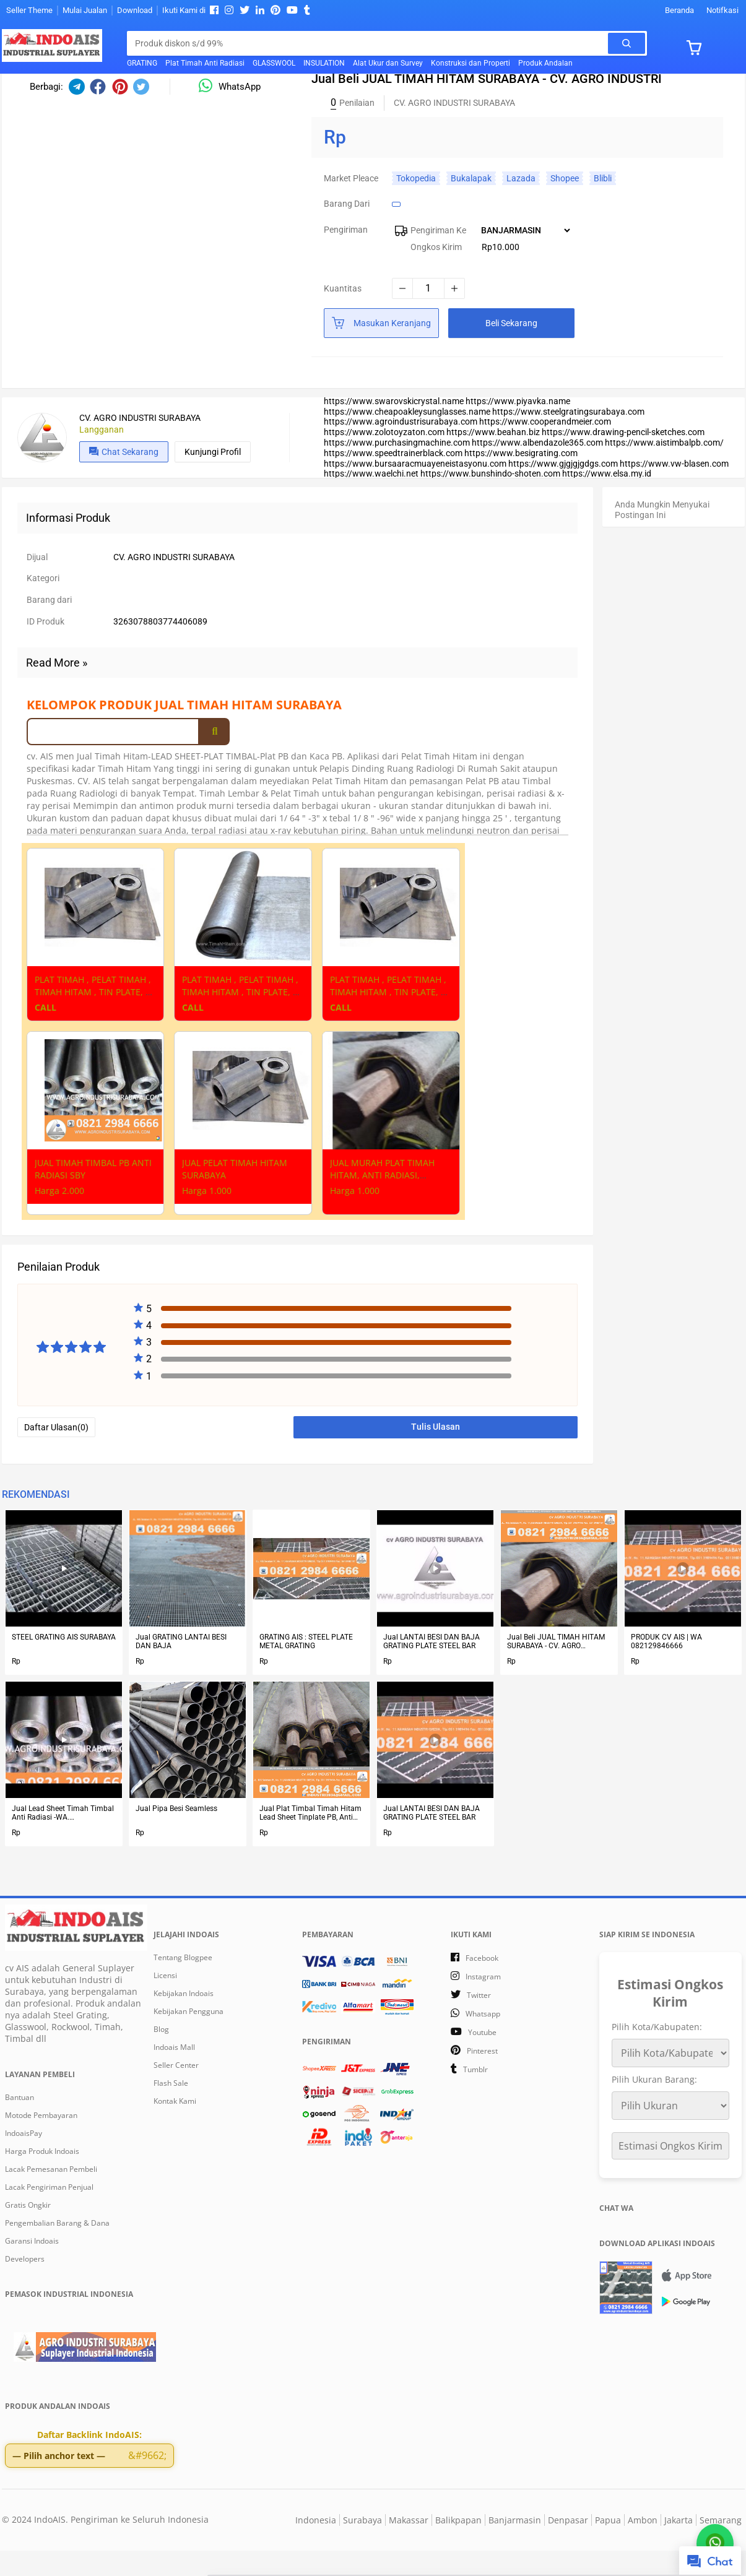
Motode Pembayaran (41, 2143)
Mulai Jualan (85, 10)
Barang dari (347, 231)
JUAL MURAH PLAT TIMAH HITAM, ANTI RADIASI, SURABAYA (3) (382, 1203)
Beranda (679, 10)
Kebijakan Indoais (184, 2021)
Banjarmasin (514, 2545)
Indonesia (315, 2545)
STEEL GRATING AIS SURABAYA (64, 1665)
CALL (45, 1035)
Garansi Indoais (32, 2268)
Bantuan (19, 2125)
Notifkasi (722, 10)
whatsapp (483, 2041)
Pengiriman (346, 257)
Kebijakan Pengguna (188, 2039)
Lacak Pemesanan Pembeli (51, 2197)
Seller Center (176, 2093)
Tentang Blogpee (183, 1985)
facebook (482, 1986)
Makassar (408, 2545)
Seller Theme (29, 10)
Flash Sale (171, 2111)
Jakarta (678, 2545)
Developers (25, 2286)
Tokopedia (416, 205)
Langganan (101, 457)
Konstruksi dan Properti (470, 63)
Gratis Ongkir (28, 2233)
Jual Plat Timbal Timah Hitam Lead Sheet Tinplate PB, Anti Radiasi (310, 1840)
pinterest (482, 2078)
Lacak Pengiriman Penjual (49, 2215)
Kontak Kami (175, 2129)
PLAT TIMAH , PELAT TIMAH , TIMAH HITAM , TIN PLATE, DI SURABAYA (94, 1019)
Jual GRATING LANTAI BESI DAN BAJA (181, 1669)
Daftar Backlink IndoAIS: (89, 2462)
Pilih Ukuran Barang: (654, 2107)
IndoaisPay (23, 2161)
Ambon (642, 2545)
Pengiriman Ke (438, 257)
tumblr (475, 2097)
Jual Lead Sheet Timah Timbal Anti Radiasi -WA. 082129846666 (63, 1840)
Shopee (564, 205)
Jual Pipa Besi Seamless (176, 1836)
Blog (161, 2057)
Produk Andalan (545, 63)
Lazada (521, 205)
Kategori (43, 606)
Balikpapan (458, 2545)
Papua (608, 2545)
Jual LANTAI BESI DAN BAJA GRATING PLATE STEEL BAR (431, 1669)
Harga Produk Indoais (42, 2179)
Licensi (165, 2003)
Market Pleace (351, 205)
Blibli (603, 205)
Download (134, 10)
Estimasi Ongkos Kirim (670, 2174)
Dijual (37, 584)
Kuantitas (343, 316)
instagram (483, 2004)
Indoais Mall (174, 2075)
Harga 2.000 (59, 1218)
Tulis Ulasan (435, 1454)
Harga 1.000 (207, 1218)
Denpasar (568, 2545)
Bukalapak (471, 205)
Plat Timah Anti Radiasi (205, 63)
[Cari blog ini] (371, 43)
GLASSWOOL (274, 63)
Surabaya (362, 2545)
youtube (482, 2060)
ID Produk (45, 649)
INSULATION (324, 63)
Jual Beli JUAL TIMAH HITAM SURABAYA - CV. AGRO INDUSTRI (556, 1669)
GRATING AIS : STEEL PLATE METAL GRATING (306, 1669)
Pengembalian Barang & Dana (57, 2250)
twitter (479, 2023)
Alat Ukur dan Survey (388, 63)
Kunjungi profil (212, 479)
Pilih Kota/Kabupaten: (657, 2054)
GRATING (142, 63)
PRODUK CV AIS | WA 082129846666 (666, 1669)
